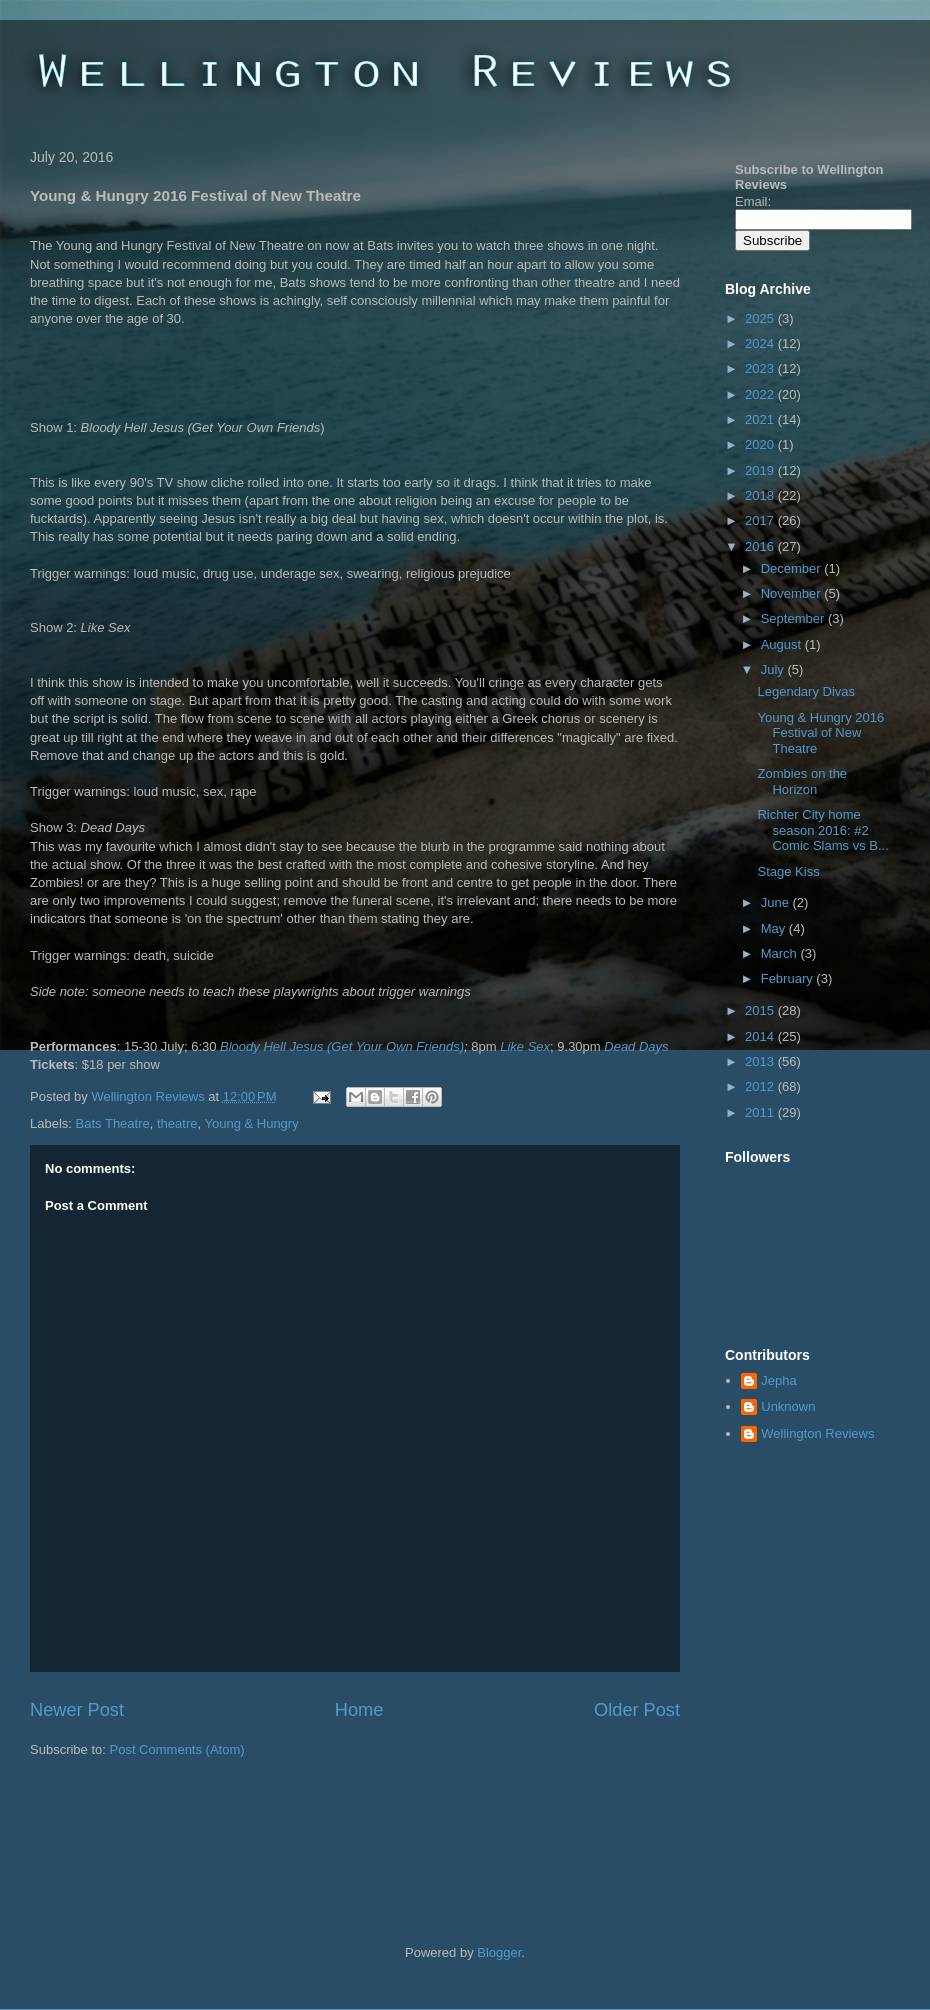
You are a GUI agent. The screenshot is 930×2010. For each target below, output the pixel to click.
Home (359, 1710)
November (793, 593)
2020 (761, 444)
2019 (761, 470)
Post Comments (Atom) (177, 1749)
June (777, 902)
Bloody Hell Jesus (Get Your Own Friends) (342, 1046)
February (789, 978)
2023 (761, 368)
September (794, 618)
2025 (761, 318)
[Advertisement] (264, 1820)
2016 (761, 546)
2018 (761, 495)
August (783, 644)
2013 (761, 1061)
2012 (761, 1086)
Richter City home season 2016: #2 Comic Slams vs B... (822, 830)
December (793, 568)
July (774, 669)
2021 (761, 419)
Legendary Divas (806, 691)
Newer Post (77, 1710)
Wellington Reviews (149, 1096)
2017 (761, 520)
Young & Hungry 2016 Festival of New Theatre (820, 733)
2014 (761, 1036)
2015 (761, 1010)
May (775, 928)
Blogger (499, 1952)
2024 (761, 343)
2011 (761, 1112)
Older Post (637, 1710)
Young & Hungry (251, 1123)
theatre (177, 1123)
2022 (761, 394)
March (781, 953)
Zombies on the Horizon (802, 781)
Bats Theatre (113, 1123)
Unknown (788, 1406)
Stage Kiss (788, 871)
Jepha (778, 1380)
